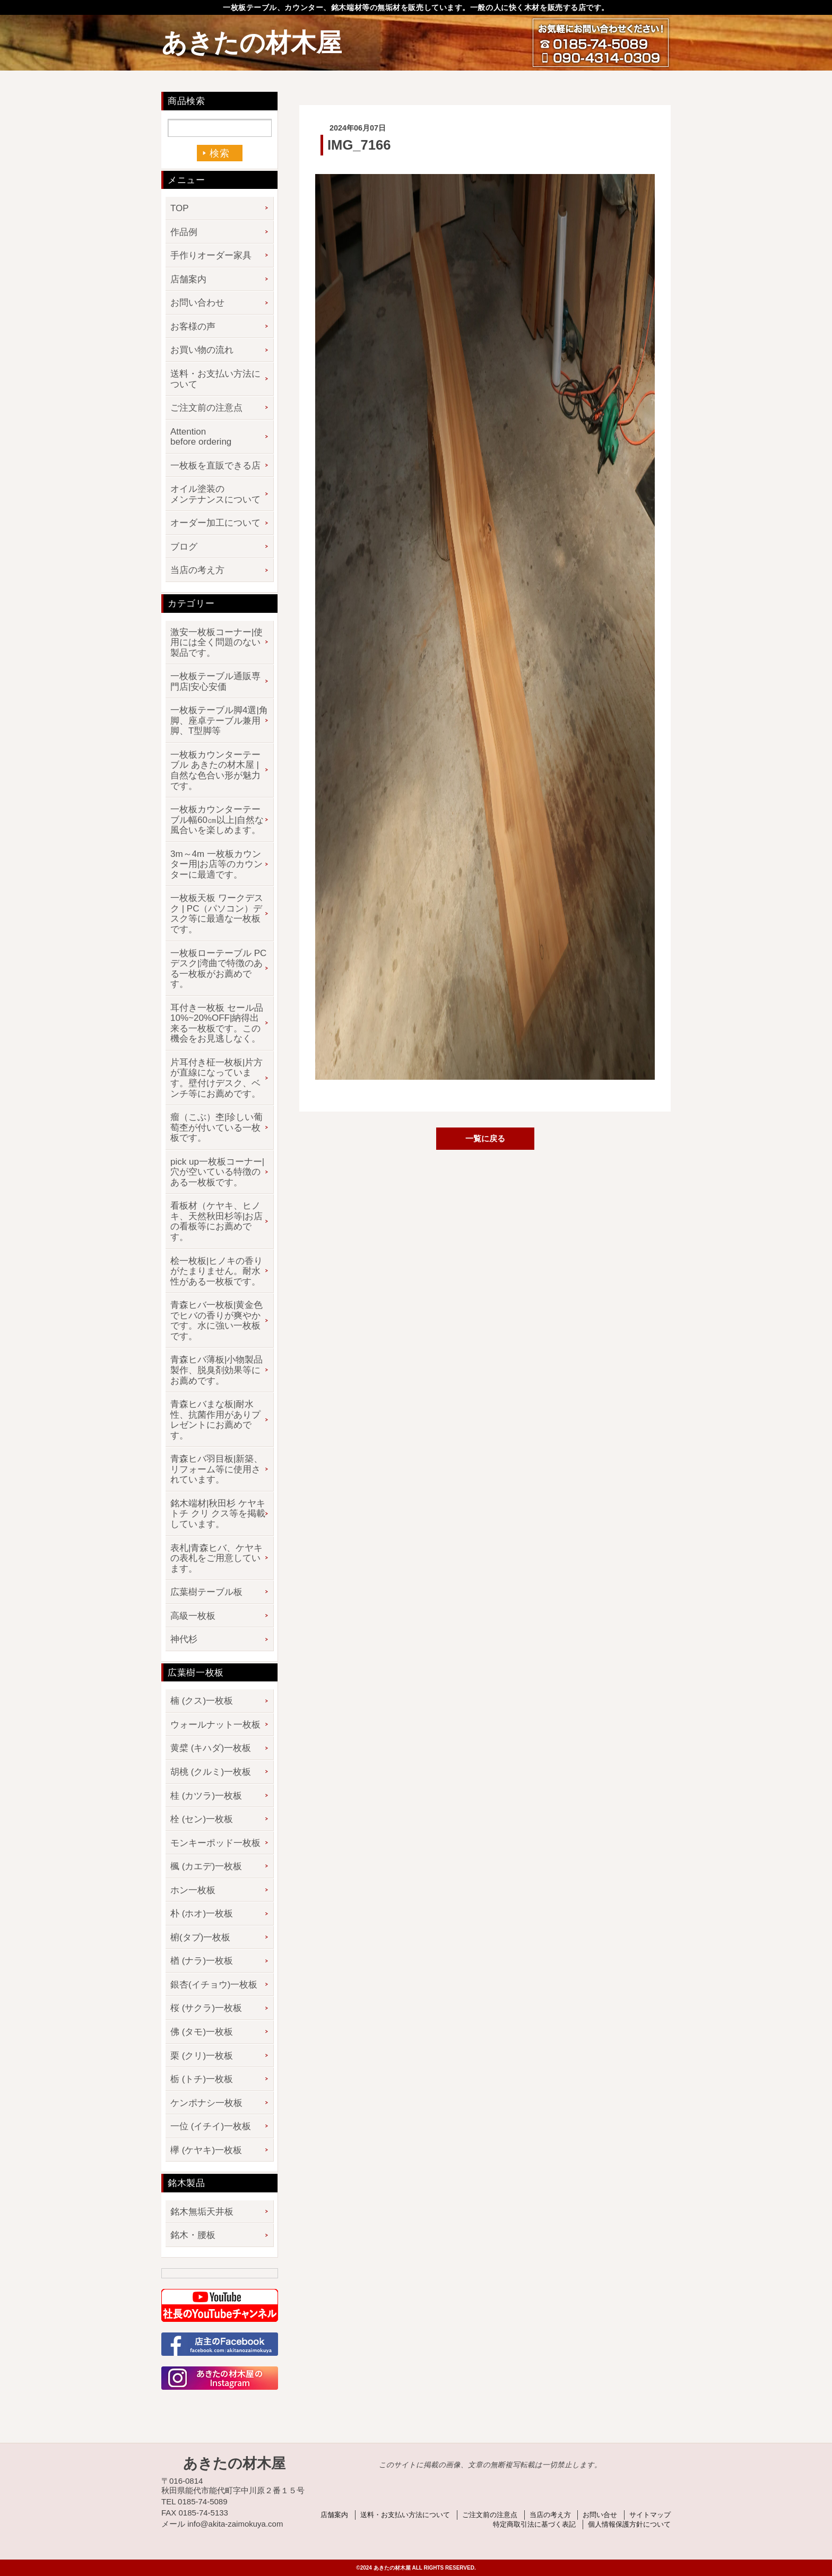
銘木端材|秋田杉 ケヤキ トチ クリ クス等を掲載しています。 (217, 1513)
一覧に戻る (485, 1138)
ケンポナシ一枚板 (206, 2103)
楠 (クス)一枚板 (201, 1701)
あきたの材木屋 (251, 43)
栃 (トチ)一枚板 (201, 2079)
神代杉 (183, 1639)
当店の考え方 (197, 570)
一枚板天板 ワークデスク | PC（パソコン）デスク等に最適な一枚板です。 (216, 913)
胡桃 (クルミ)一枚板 (210, 1772)
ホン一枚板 (192, 1890)
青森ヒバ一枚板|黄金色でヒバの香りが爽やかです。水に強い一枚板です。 (216, 1320)
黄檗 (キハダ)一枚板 (210, 1748)
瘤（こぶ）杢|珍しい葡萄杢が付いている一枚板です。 (216, 1127)
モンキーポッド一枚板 (215, 1843)
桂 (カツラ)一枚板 (206, 1796)
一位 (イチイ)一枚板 (210, 2126)
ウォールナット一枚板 (215, 1725)
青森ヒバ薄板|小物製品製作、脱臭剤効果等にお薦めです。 (216, 1370)
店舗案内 (188, 279)
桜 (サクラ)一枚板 (206, 2008)
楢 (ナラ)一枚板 (201, 1961)
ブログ (183, 547)
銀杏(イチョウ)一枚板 (213, 1985)
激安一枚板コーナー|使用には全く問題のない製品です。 (216, 642)
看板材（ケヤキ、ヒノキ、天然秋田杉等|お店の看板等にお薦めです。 (216, 1221)
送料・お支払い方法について (215, 379)
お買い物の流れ (201, 350)
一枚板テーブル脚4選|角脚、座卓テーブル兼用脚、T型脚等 (219, 720)
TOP (179, 208)
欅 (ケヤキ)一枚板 (206, 2150)
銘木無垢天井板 (201, 2212)
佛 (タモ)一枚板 (201, 2032)
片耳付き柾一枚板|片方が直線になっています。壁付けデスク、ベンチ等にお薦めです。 (216, 1078)
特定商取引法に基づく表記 (534, 2524)
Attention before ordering (200, 437)
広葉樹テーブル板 (206, 1592)
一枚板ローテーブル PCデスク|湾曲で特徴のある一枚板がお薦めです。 (218, 969)
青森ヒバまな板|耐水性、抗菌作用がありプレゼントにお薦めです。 (215, 1420)
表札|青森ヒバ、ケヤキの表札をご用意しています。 (216, 1558)
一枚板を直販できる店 (215, 466)
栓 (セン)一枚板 (201, 1819)
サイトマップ (650, 2515)
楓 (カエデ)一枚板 (206, 1866)
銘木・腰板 (192, 2235)
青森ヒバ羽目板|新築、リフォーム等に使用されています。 (216, 1469)
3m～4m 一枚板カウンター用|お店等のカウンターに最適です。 (216, 864)
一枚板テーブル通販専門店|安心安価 (215, 681)
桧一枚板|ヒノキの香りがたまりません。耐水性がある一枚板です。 (216, 1271)
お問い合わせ (197, 303)
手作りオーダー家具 (211, 255)
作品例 (183, 232)
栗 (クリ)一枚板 (201, 2056)
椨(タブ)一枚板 (200, 1937)
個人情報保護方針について (629, 2524)
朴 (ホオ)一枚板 (201, 1914)
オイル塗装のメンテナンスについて (215, 494)
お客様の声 (192, 327)
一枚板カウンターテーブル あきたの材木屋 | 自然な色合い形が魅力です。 (215, 770)
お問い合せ (600, 2515)
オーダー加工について (215, 523)
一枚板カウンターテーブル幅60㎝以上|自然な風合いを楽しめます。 (217, 819)
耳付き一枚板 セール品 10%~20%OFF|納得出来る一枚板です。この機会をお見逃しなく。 (216, 1023)
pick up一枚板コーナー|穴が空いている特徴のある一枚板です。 (217, 1172)
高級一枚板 (192, 1616)
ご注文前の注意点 (206, 408)
